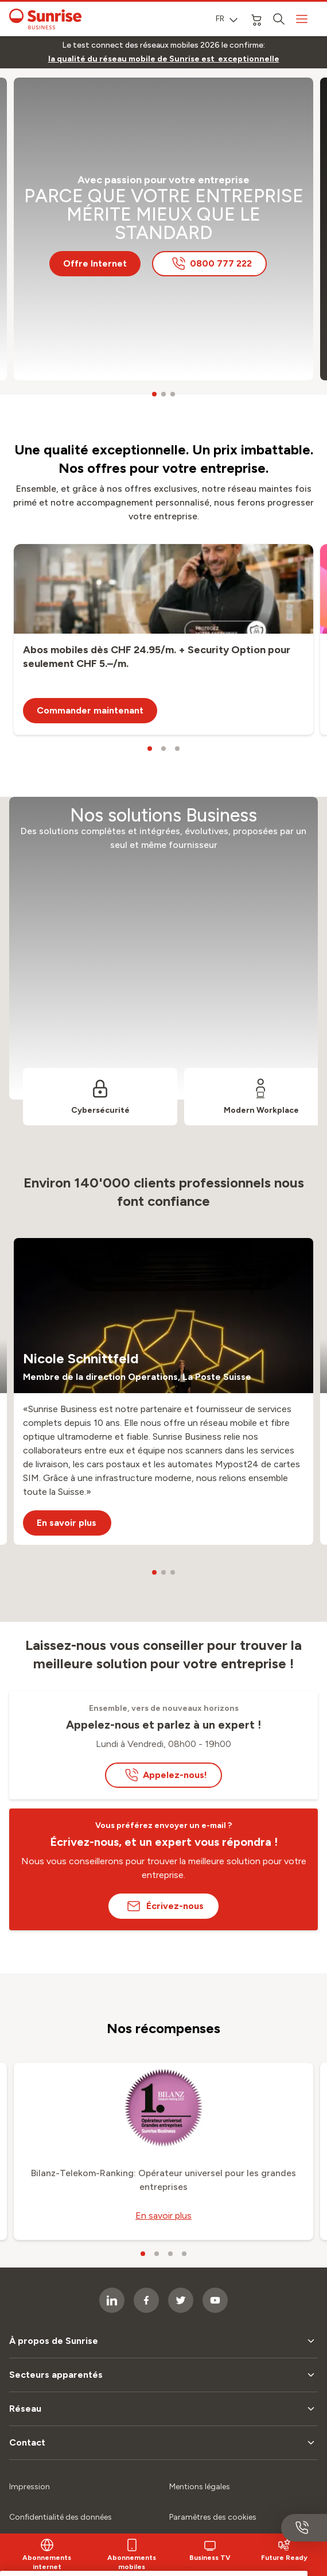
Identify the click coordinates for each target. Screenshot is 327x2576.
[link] (163, 59)
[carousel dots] (154, 394)
